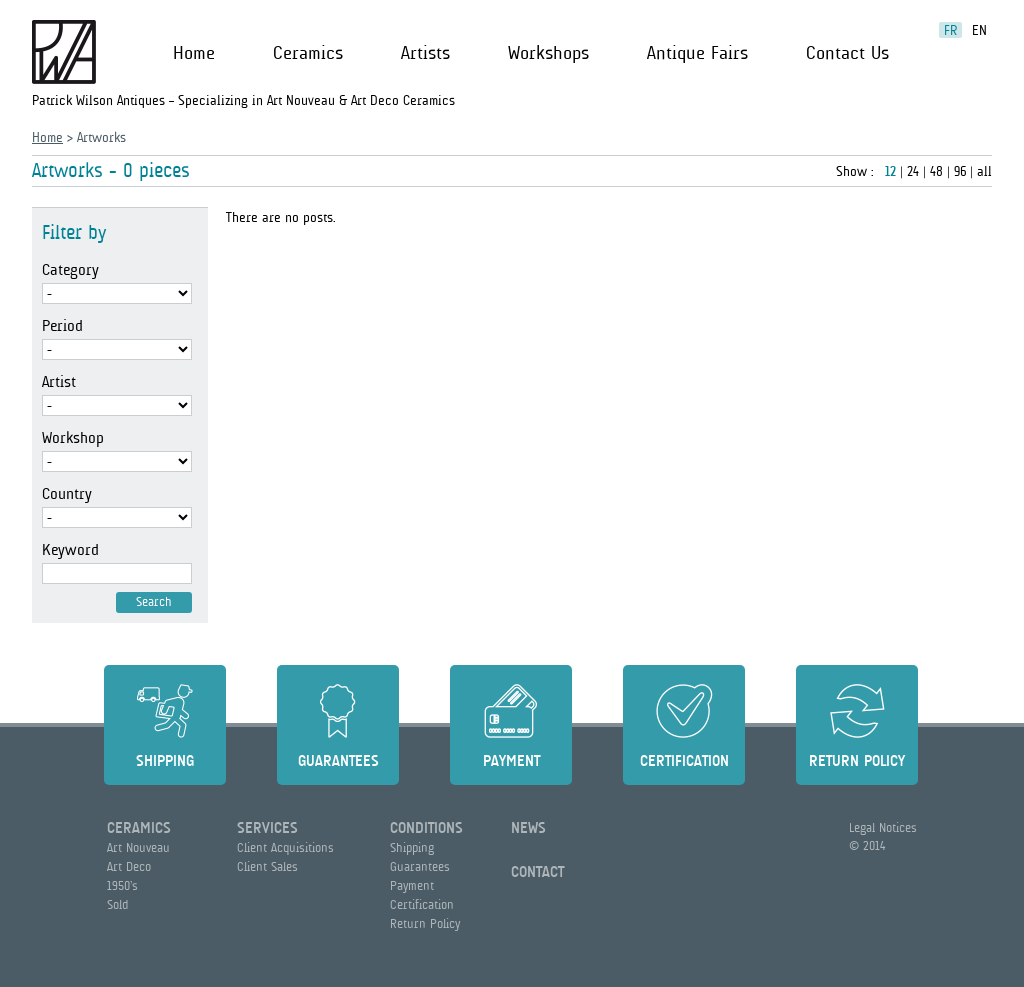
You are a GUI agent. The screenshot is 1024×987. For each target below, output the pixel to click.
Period (62, 326)
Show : (857, 171)
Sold (117, 904)
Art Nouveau (138, 847)
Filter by (74, 232)
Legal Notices (883, 827)
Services (267, 828)
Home (194, 53)
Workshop (73, 438)
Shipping (165, 761)
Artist (59, 382)
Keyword (70, 550)
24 (913, 171)
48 (936, 171)
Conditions (426, 828)
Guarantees (338, 761)
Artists (425, 53)
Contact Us (847, 53)
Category (70, 270)
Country (67, 494)
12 (890, 171)
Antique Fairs (697, 53)
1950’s (122, 885)
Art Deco (129, 866)
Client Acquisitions (285, 847)
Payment (511, 761)
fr (950, 30)
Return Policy (857, 761)
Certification (684, 761)
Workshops (548, 53)
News (528, 828)
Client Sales (267, 866)
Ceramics (308, 53)
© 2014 (867, 845)
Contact (537, 872)
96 (960, 171)
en (979, 30)
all (984, 171)
